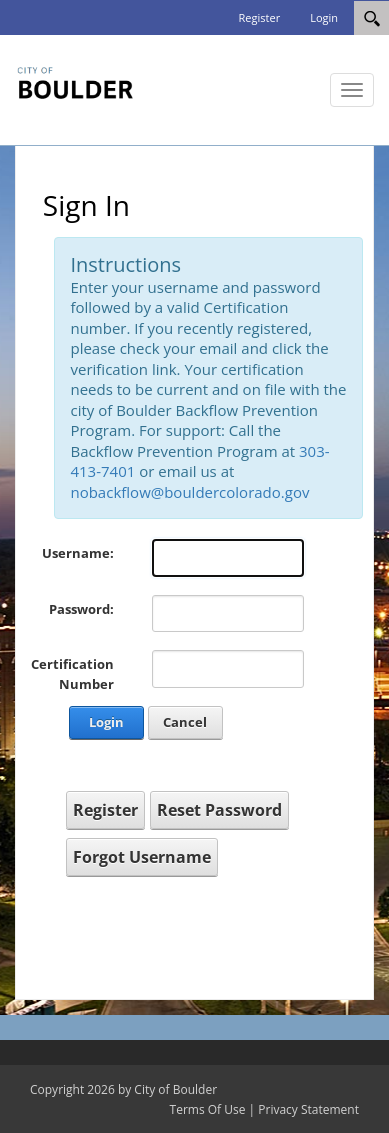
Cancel (185, 722)
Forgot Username (142, 857)
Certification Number (72, 674)
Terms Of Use (208, 1109)
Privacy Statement (308, 1109)
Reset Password (219, 810)
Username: (78, 553)
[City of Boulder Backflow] (75, 79)
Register (260, 17)
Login (324, 17)
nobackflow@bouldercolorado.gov (189, 492)
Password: (81, 609)
